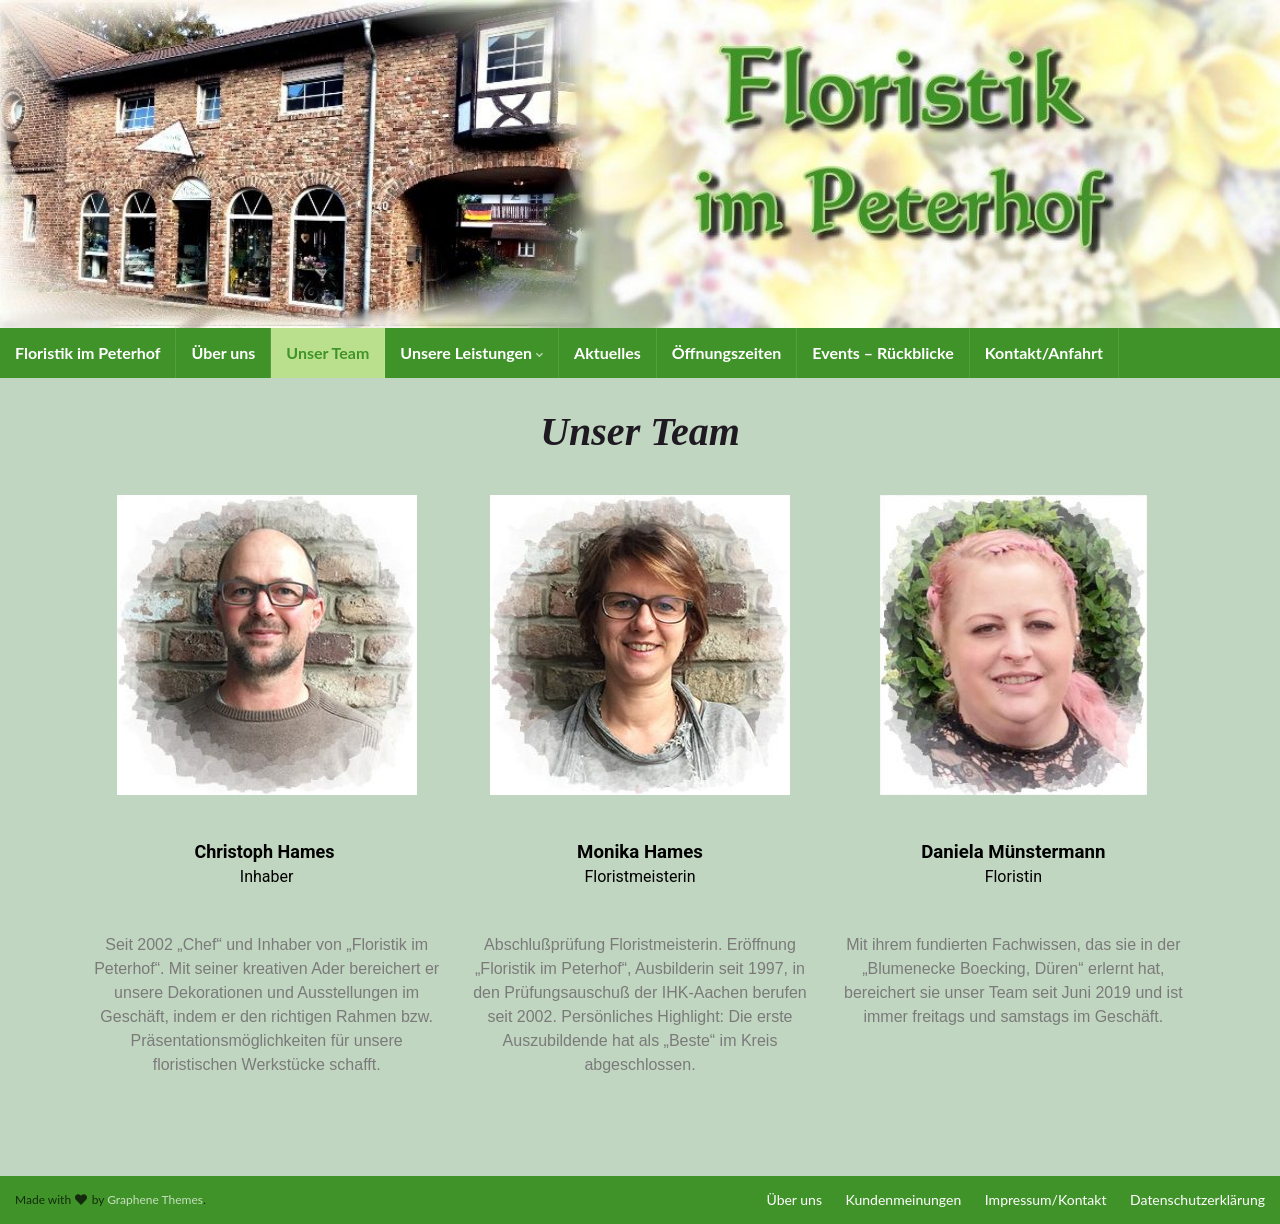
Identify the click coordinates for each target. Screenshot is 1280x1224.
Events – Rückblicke (882, 352)
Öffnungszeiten (727, 352)
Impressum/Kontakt (1046, 1199)
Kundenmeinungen (904, 1199)
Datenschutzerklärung (1197, 1199)
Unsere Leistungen (471, 352)
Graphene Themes (155, 1199)
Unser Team (327, 352)
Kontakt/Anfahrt (1044, 352)
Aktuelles (607, 352)
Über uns (223, 352)
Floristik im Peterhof (87, 352)
